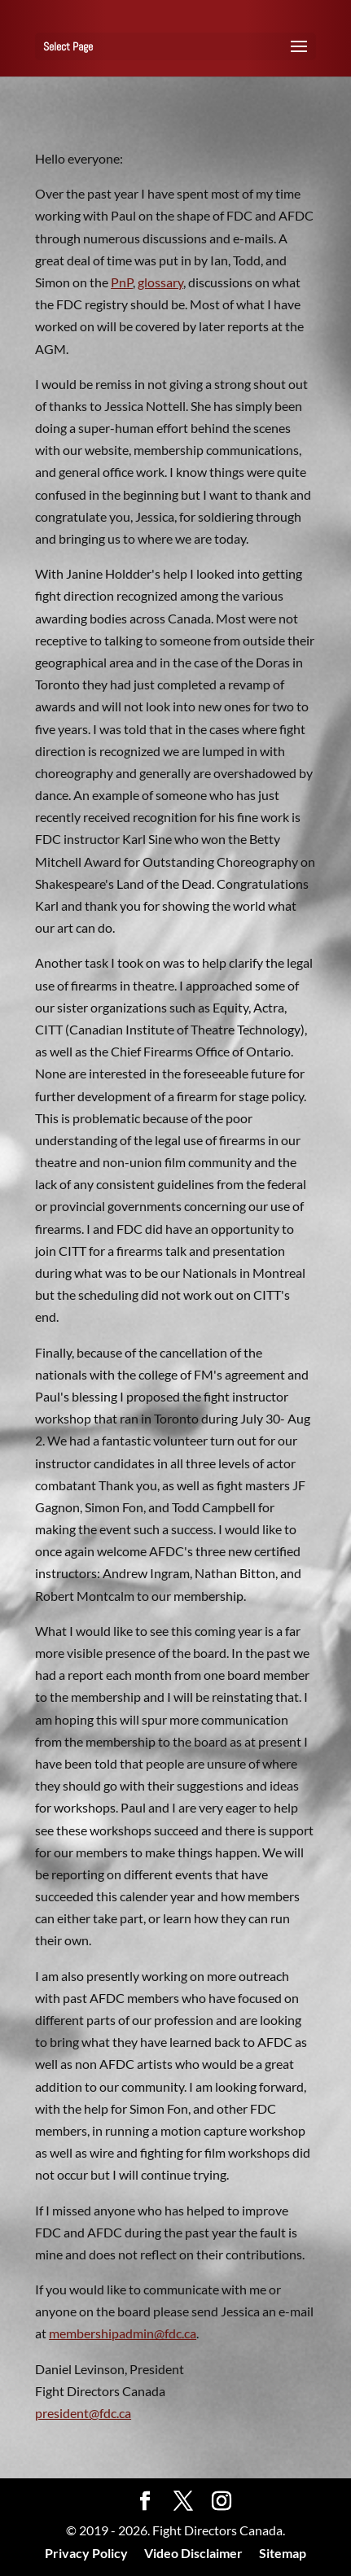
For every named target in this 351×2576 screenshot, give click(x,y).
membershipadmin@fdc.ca (122, 2333)
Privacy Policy (86, 2553)
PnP (122, 282)
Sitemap (282, 2553)
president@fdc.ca (83, 2413)
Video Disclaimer (193, 2553)
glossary (160, 282)
